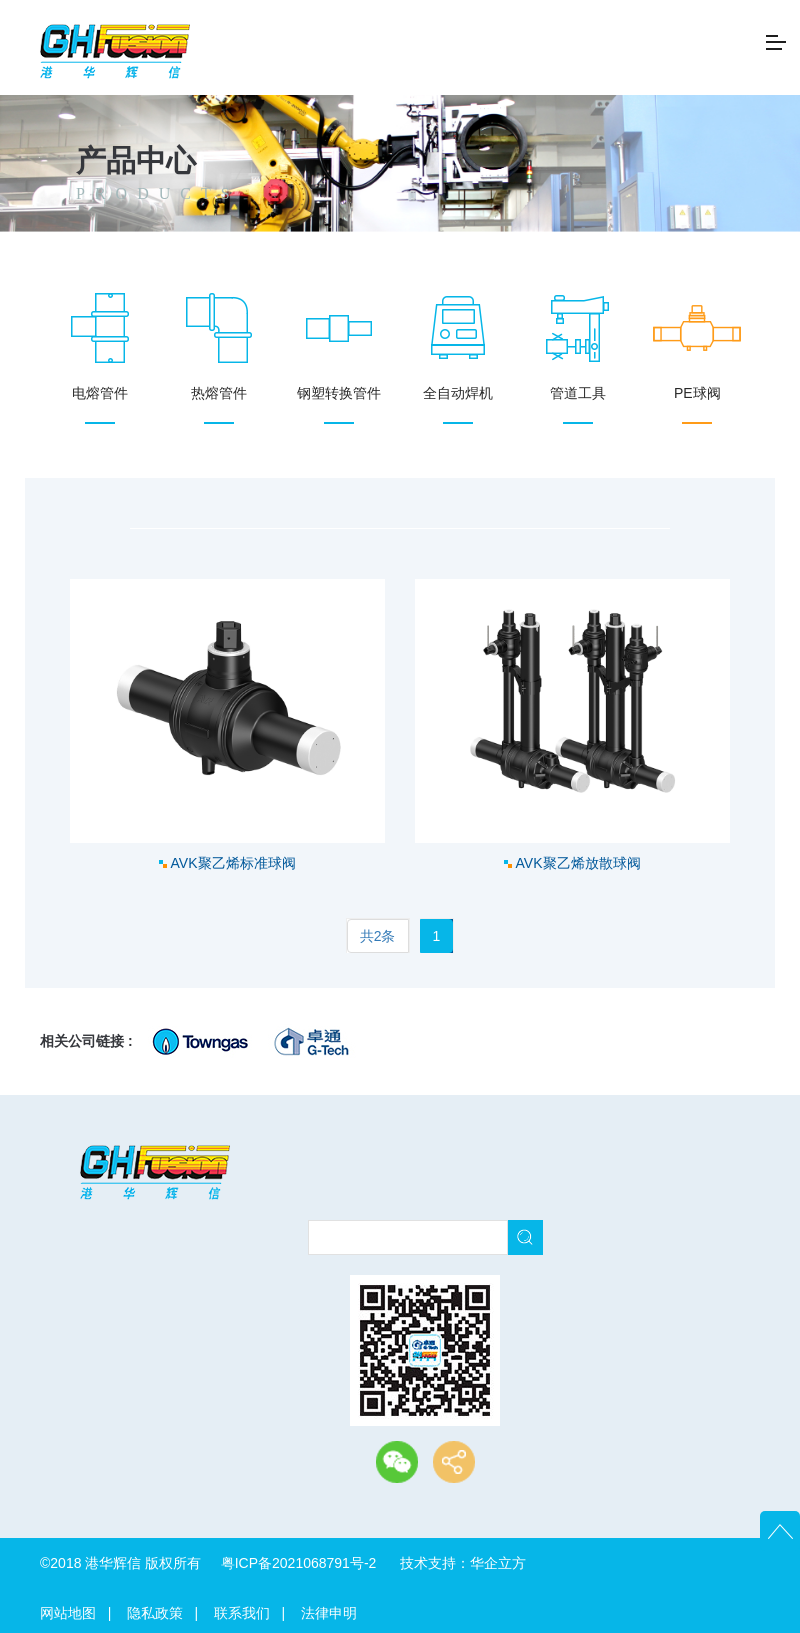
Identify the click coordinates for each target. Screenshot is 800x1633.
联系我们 (242, 1613)
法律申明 (329, 1613)
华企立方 (498, 1563)
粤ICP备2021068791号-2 (299, 1563)
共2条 (378, 936)
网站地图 (68, 1613)
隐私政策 (155, 1613)
